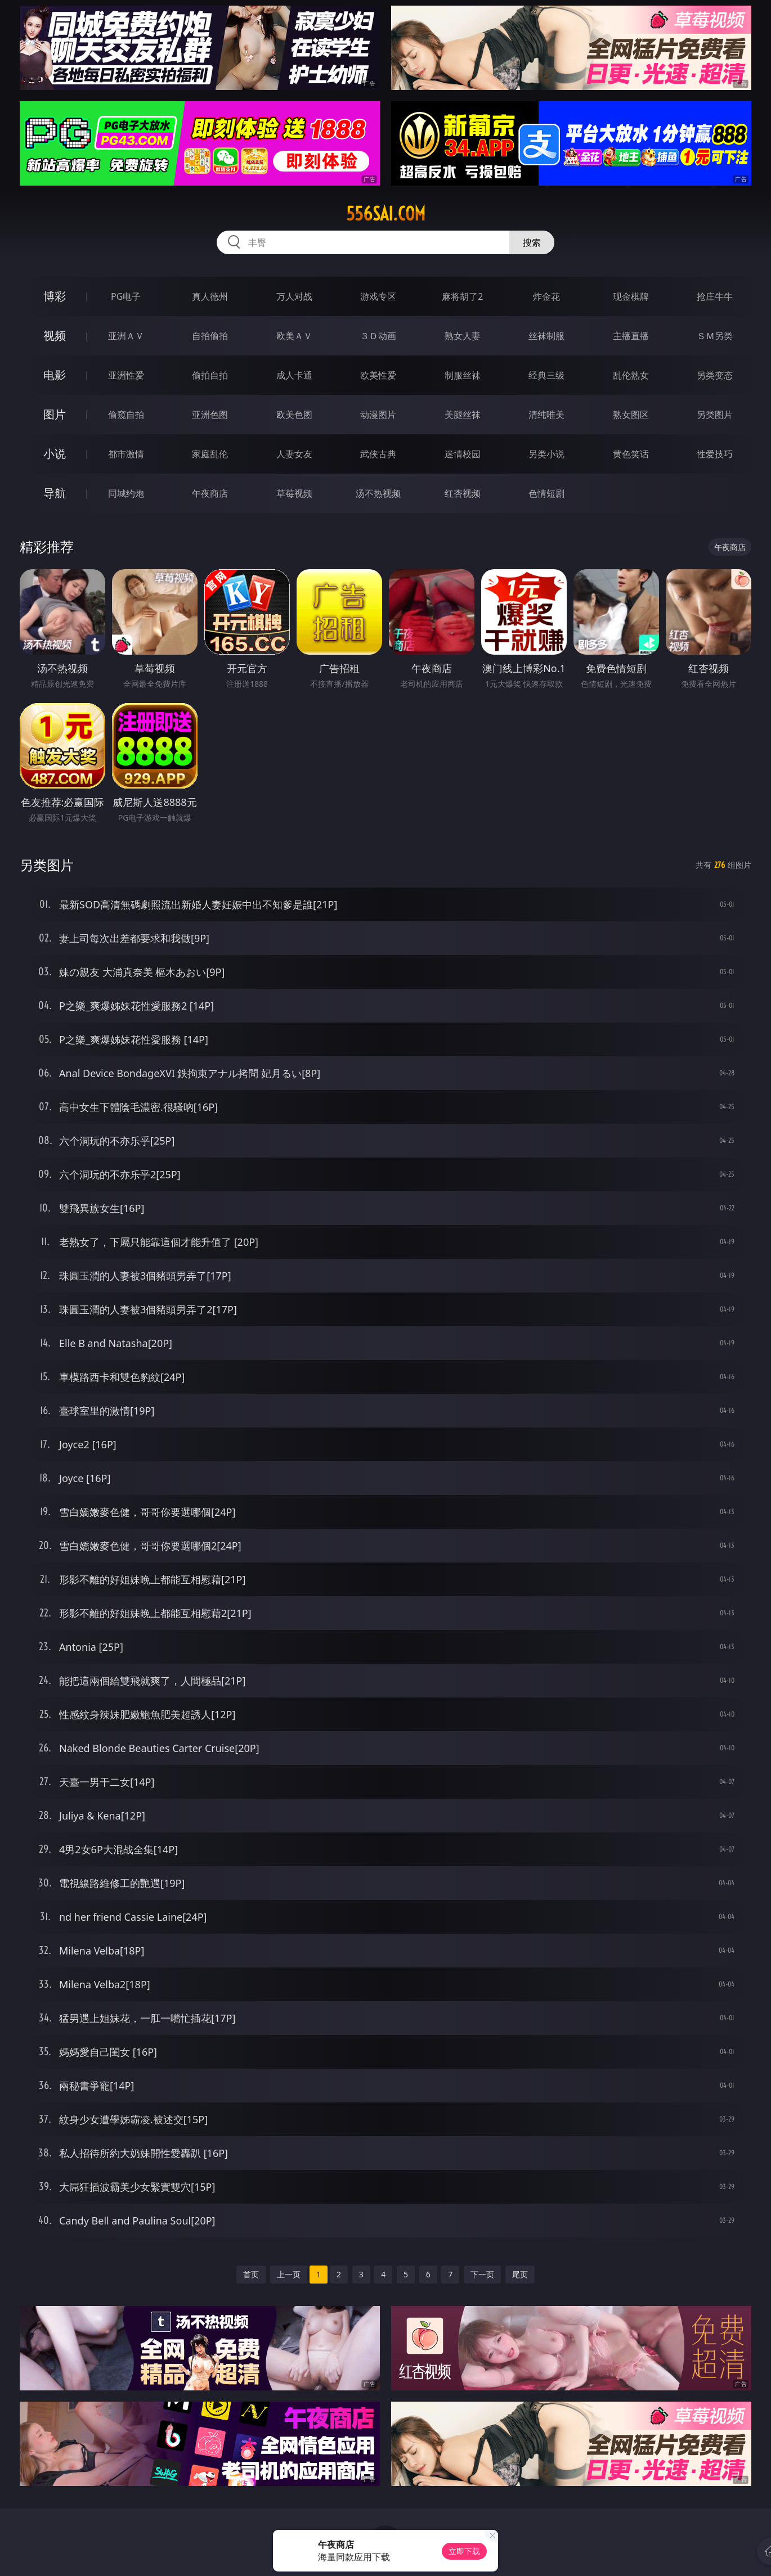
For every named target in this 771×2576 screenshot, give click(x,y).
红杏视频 (463, 493)
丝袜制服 (546, 336)
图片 (54, 414)
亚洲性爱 (126, 375)
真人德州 (210, 296)
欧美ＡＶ (294, 336)
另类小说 (546, 454)
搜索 (532, 242)
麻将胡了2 (462, 296)
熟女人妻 (463, 336)
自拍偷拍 (210, 336)
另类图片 (715, 414)
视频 (54, 335)
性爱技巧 (715, 454)
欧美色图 (294, 414)
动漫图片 (378, 414)
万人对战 (294, 296)
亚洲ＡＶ (126, 336)
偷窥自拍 (126, 414)
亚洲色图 (210, 414)
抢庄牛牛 (715, 296)
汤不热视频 (378, 493)
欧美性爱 (378, 375)
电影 (54, 374)
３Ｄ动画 (378, 336)
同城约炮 (126, 493)
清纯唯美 (546, 414)
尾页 (520, 2274)
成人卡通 (294, 375)
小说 (54, 453)
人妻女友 (294, 454)
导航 (54, 493)
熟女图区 (631, 414)
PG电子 (126, 296)
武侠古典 (378, 454)
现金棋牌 (631, 296)
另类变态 (715, 375)
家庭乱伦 (210, 454)
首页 (251, 2274)
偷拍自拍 (210, 375)
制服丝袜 (463, 375)
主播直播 (631, 336)
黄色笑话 (631, 454)
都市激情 (126, 454)
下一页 (482, 2274)
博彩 (54, 296)
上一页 (289, 2274)
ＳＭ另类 (715, 336)
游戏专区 (378, 296)
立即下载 (464, 2551)
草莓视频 (294, 493)
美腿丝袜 (463, 414)
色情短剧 (546, 493)
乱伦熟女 (631, 375)
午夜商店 (210, 493)
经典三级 (546, 375)
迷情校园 (463, 454)
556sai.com (385, 213)
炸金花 (546, 296)
